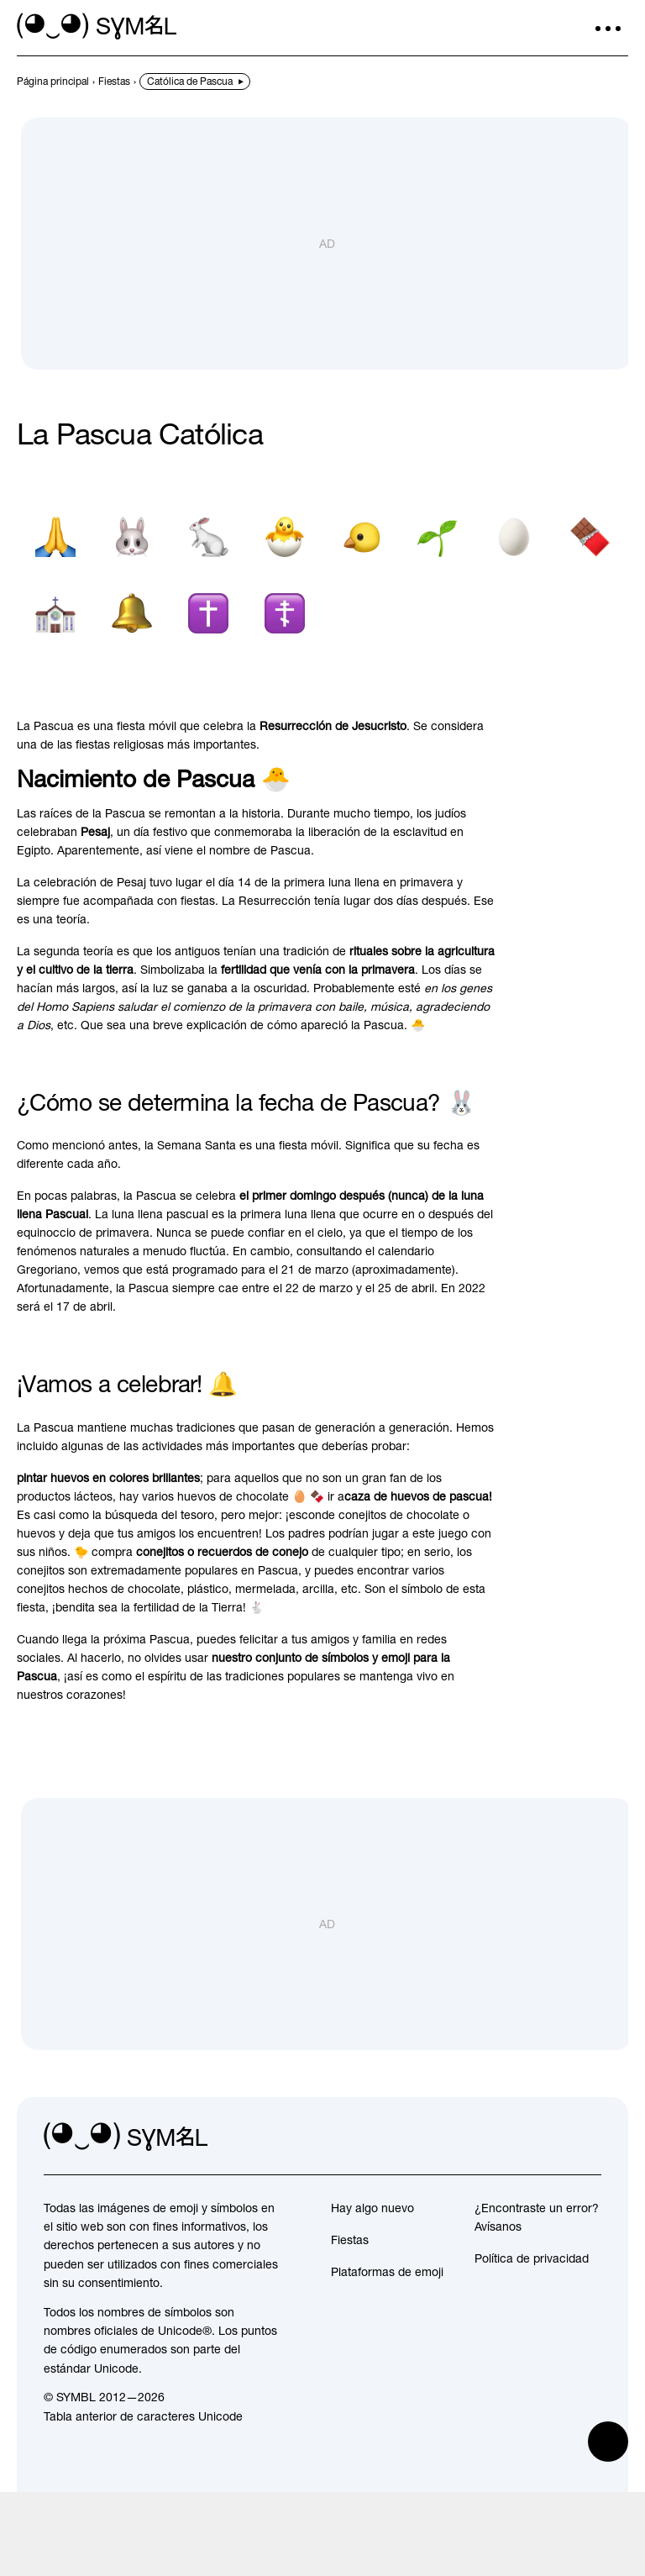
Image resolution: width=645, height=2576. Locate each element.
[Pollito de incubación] (284, 549)
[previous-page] (53, 81)
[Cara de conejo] (131, 549)
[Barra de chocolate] (590, 549)
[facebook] (587, 2150)
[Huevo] (513, 549)
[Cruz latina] (208, 625)
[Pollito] (360, 549)
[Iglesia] (55, 625)
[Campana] (131, 625)
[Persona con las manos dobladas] (55, 549)
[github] (551, 2150)
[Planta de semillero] (437, 549)
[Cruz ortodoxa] (284, 625)
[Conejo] (208, 549)
